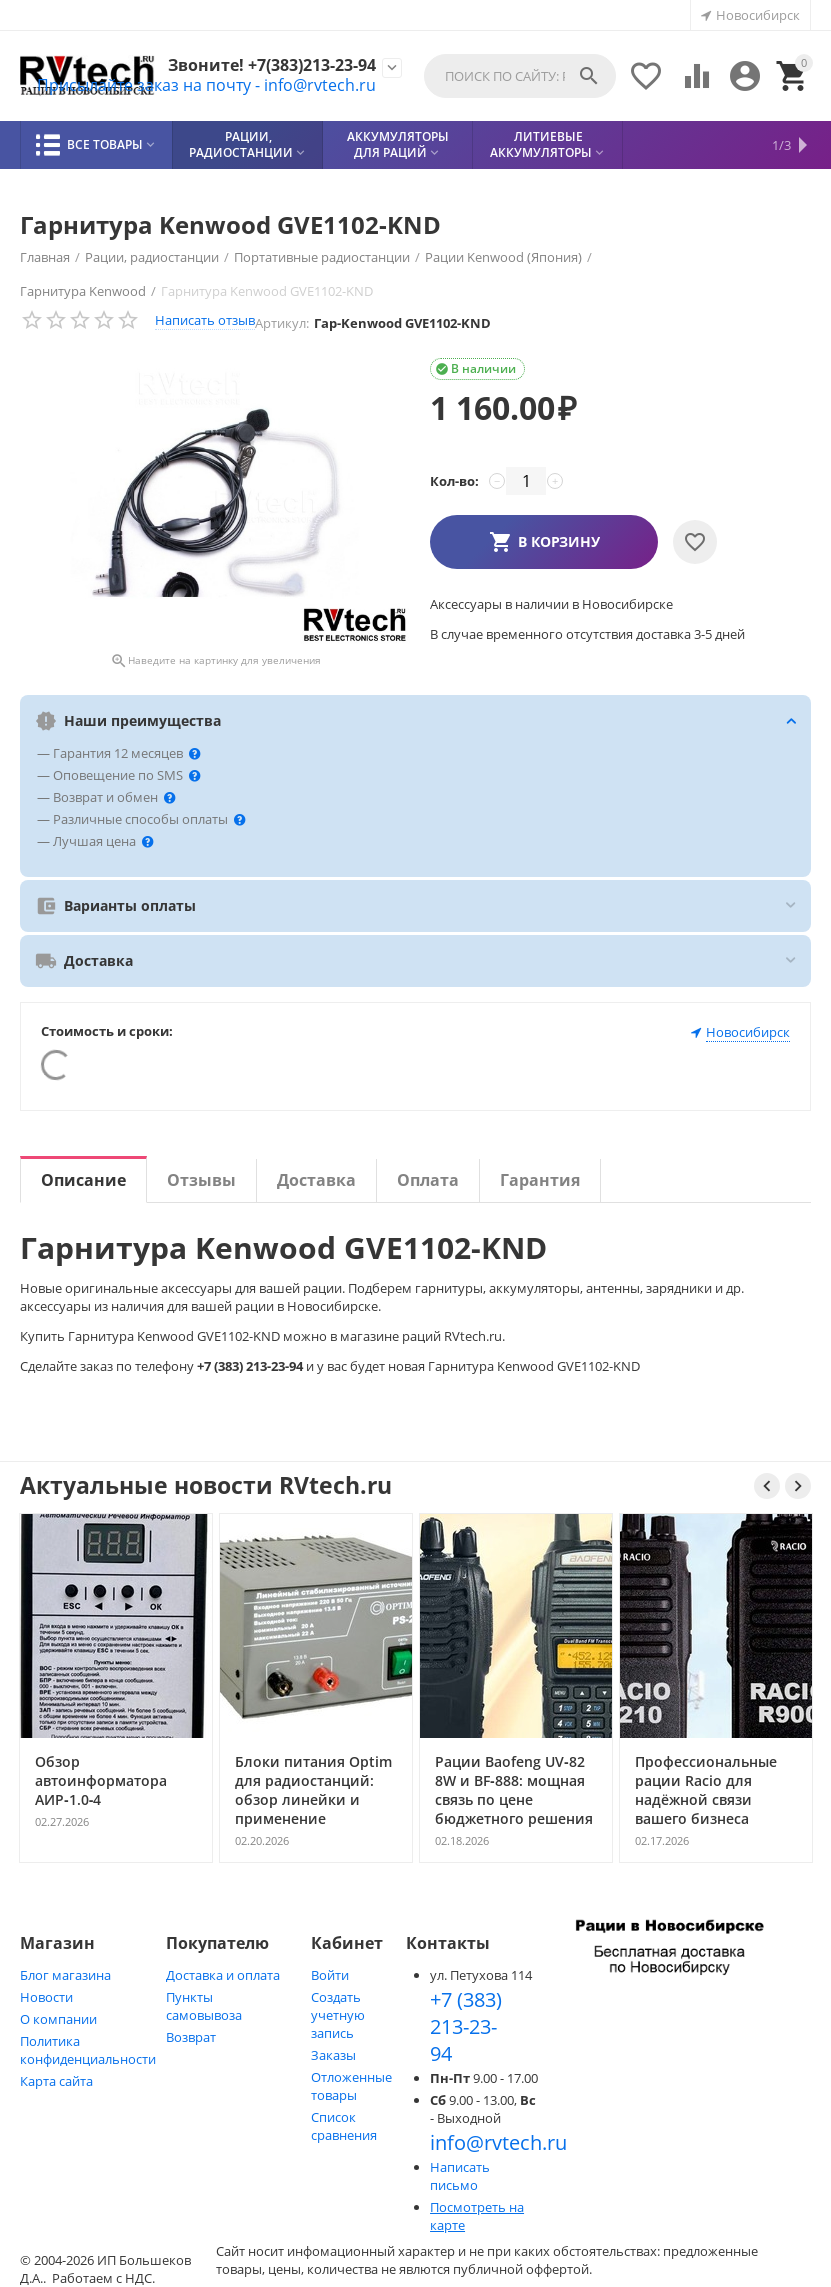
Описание (83, 1180)
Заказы (333, 2055)
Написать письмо (460, 2176)
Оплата (428, 1180)
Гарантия (540, 1180)
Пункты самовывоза (204, 2006)
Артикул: (282, 323)
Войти (330, 1975)
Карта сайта (56, 2081)
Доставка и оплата (223, 1975)
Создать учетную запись (338, 2015)
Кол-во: (454, 481)
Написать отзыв (205, 320)
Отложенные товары (351, 2086)
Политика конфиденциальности (88, 2050)
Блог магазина (65, 1975)
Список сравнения (344, 2126)
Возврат (191, 2037)
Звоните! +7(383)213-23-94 (272, 65)
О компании (58, 2019)
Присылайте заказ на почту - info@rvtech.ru (206, 85)
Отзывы (201, 1180)
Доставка (316, 1180)
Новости (46, 1997)
